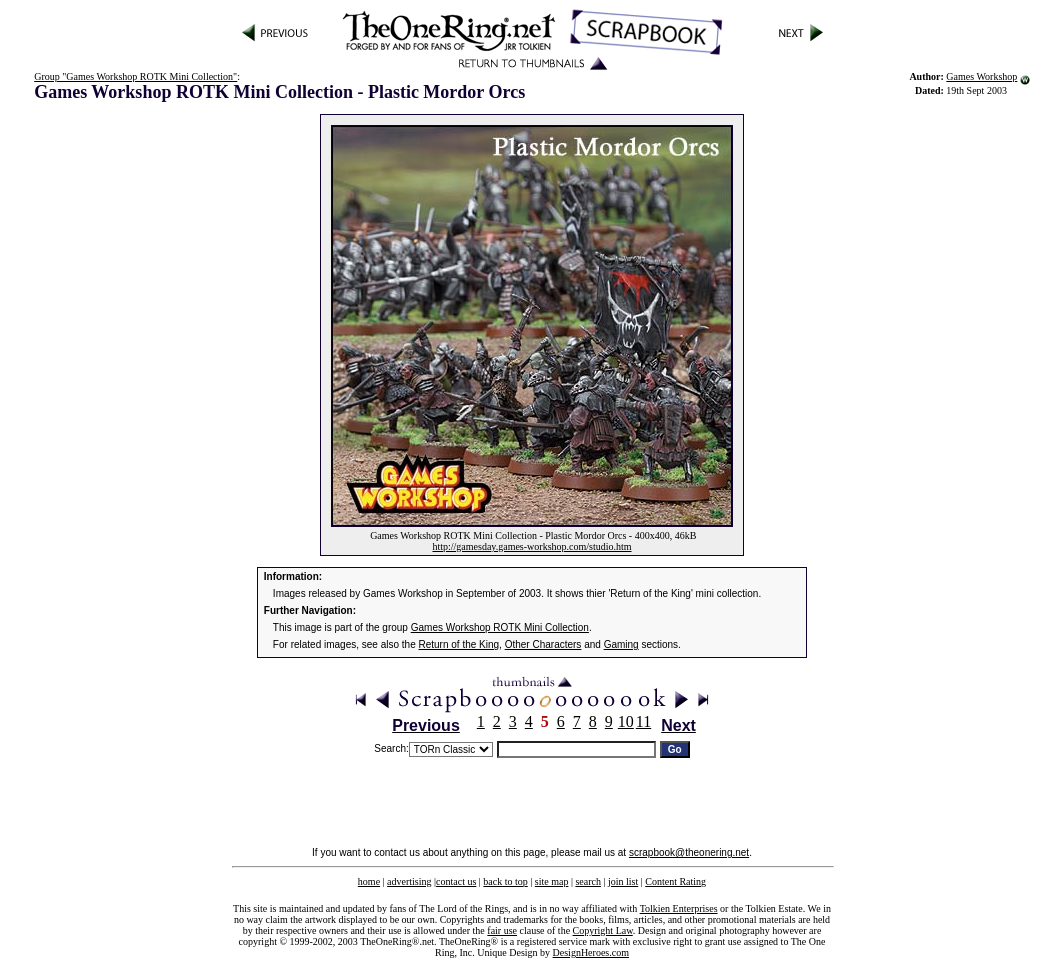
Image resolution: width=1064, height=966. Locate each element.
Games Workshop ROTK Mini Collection (500, 627)
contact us (456, 881)
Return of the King (459, 644)
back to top (505, 881)
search (588, 881)
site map (552, 881)
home (369, 881)
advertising (409, 881)
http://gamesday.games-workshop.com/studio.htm (531, 546)
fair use (502, 930)
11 (643, 721)
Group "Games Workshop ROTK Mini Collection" (135, 76)
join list (623, 881)
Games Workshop (981, 76)
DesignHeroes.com (591, 952)
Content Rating (675, 881)
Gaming (621, 644)
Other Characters (543, 644)
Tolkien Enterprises (679, 908)
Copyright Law (603, 930)
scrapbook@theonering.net (689, 852)
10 (626, 721)
